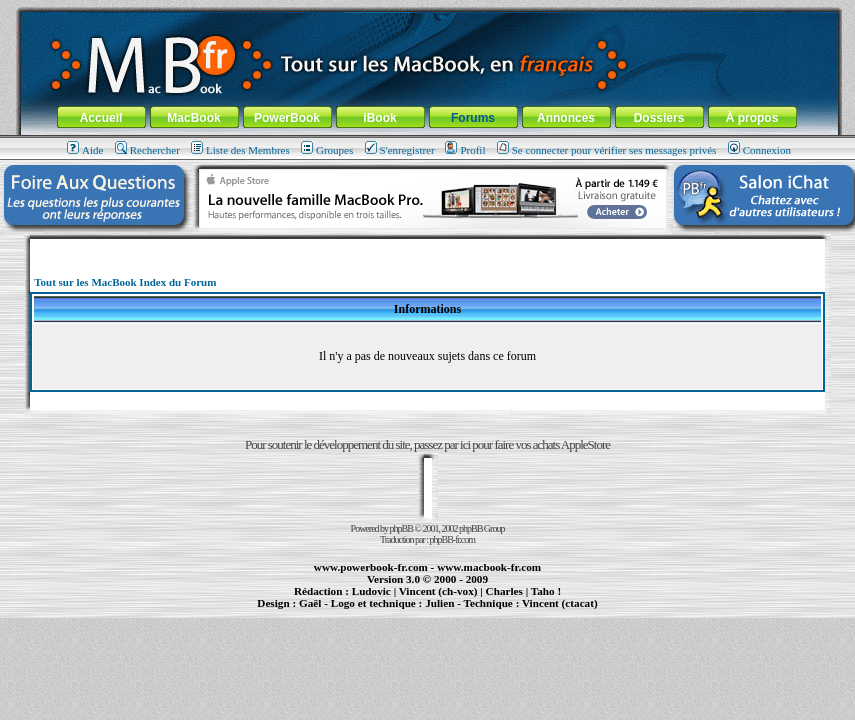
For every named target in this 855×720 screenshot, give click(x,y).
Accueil (101, 118)
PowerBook (287, 118)
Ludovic (371, 591)
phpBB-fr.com (453, 539)
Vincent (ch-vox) (438, 591)
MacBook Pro (361, 612)
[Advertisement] (427, 246)
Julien (439, 603)
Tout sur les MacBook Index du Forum (125, 282)
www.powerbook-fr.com (371, 567)
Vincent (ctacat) (560, 603)
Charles (504, 591)
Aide (85, 150)
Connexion (759, 150)
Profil (465, 150)
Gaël (310, 603)
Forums (473, 118)
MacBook (193, 118)
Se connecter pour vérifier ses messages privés (607, 150)
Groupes (327, 150)
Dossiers (659, 118)
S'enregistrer (400, 150)
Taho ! (546, 591)
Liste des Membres (240, 150)
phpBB (401, 528)
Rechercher (147, 150)
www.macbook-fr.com (489, 567)
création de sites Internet (552, 612)
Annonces (566, 118)
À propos (752, 118)
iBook (379, 118)
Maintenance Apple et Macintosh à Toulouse (460, 612)
